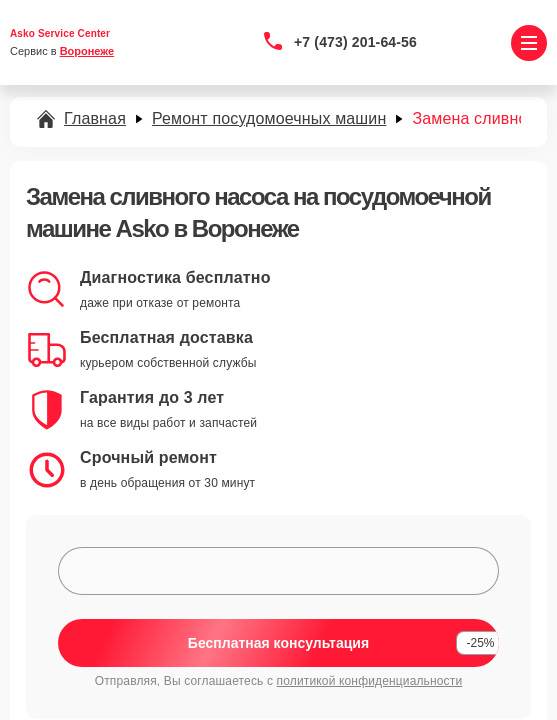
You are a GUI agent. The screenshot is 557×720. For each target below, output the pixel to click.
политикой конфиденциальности (370, 681)
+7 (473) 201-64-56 (355, 42)
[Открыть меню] (529, 43)
